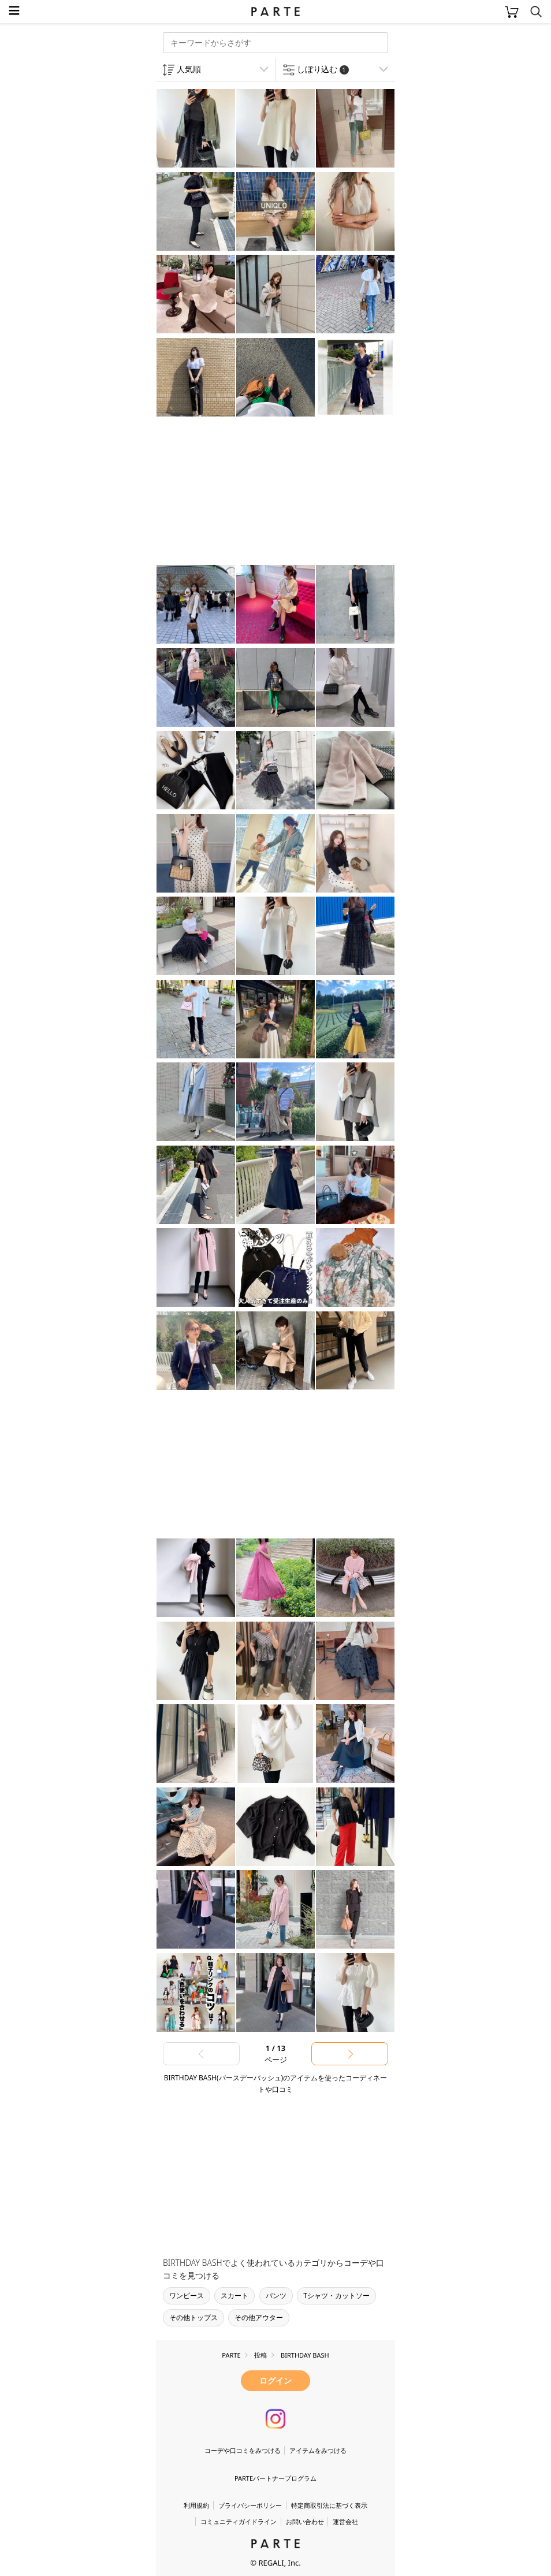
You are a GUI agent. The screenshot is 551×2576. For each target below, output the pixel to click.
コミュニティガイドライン (238, 2521)
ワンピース (186, 2295)
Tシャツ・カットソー (336, 2295)
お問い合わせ (305, 2521)
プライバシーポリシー (250, 2505)
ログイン (275, 2380)
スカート (234, 2295)
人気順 (189, 69)
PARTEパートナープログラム (275, 2478)
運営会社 (345, 2521)
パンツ (276, 2295)
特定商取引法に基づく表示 (329, 2505)
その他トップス (193, 2317)
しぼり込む (323, 69)
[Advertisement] (248, 492)
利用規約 (196, 2505)
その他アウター (258, 2317)
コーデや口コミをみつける (242, 2450)
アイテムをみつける (318, 2450)
